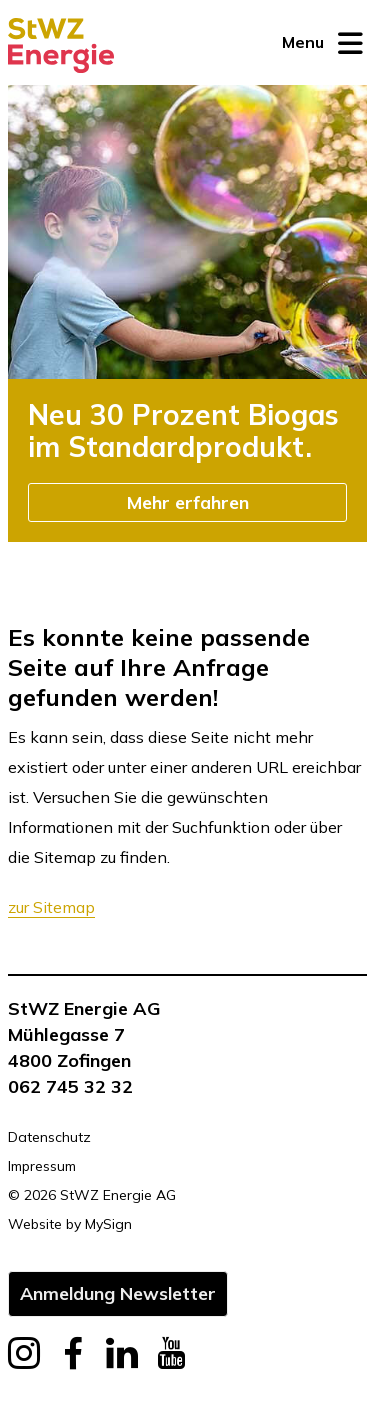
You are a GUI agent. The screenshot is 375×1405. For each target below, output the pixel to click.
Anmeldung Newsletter (118, 1293)
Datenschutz (49, 1137)
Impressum (42, 1166)
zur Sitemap (51, 907)
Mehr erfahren (188, 502)
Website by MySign (70, 1224)
